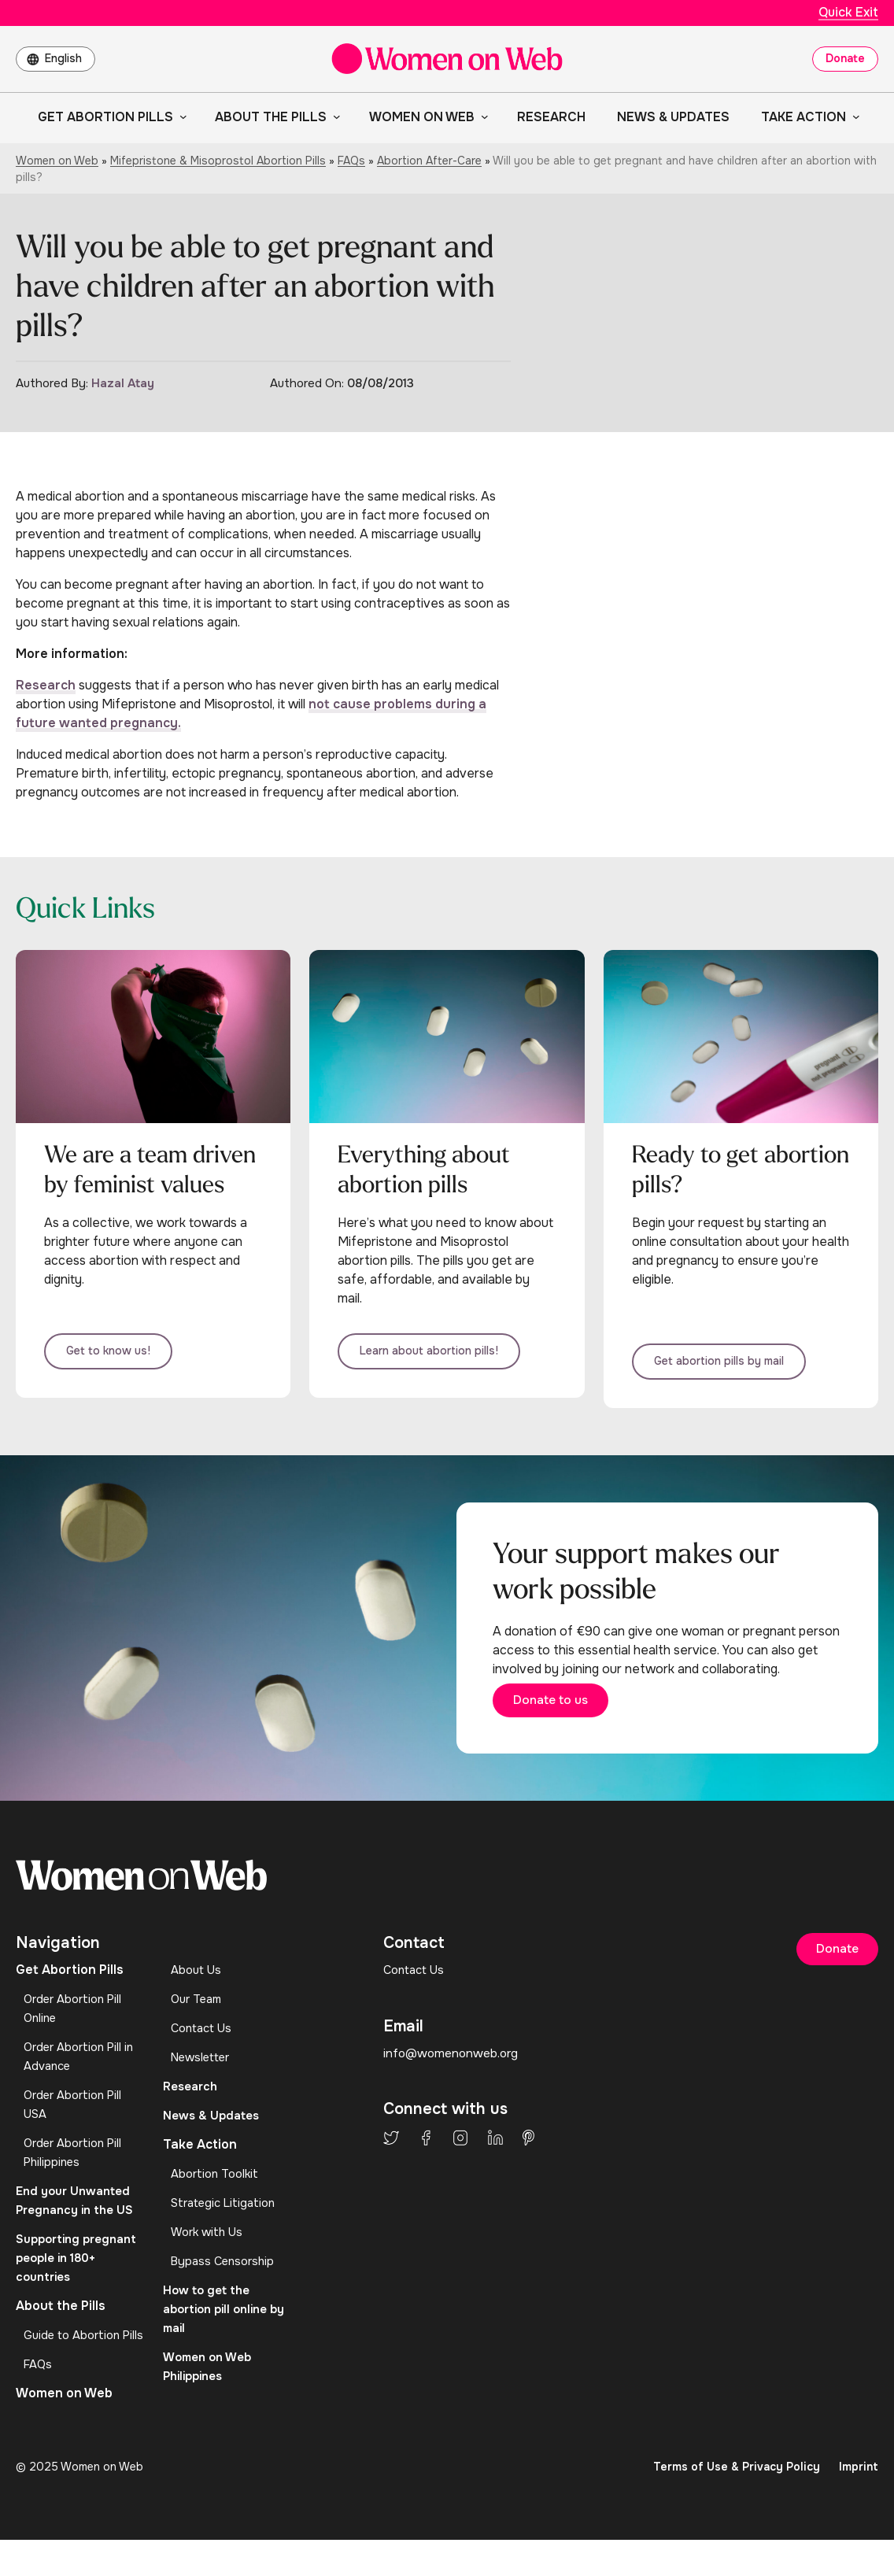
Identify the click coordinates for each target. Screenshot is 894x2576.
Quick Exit (848, 12)
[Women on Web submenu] (482, 116)
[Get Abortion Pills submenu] (180, 116)
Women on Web (57, 160)
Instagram (460, 2162)
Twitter (391, 2162)
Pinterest (528, 2163)
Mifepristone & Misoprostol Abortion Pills (218, 160)
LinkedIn (495, 2162)
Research (46, 685)
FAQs (351, 160)
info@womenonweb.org (453, 2077)
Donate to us (575, 1721)
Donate (845, 58)
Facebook (426, 2162)
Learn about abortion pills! (447, 1360)
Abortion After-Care (429, 160)
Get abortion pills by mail (738, 1367)
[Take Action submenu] (853, 116)
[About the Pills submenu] (334, 116)
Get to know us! (127, 1367)
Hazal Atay (122, 383)
